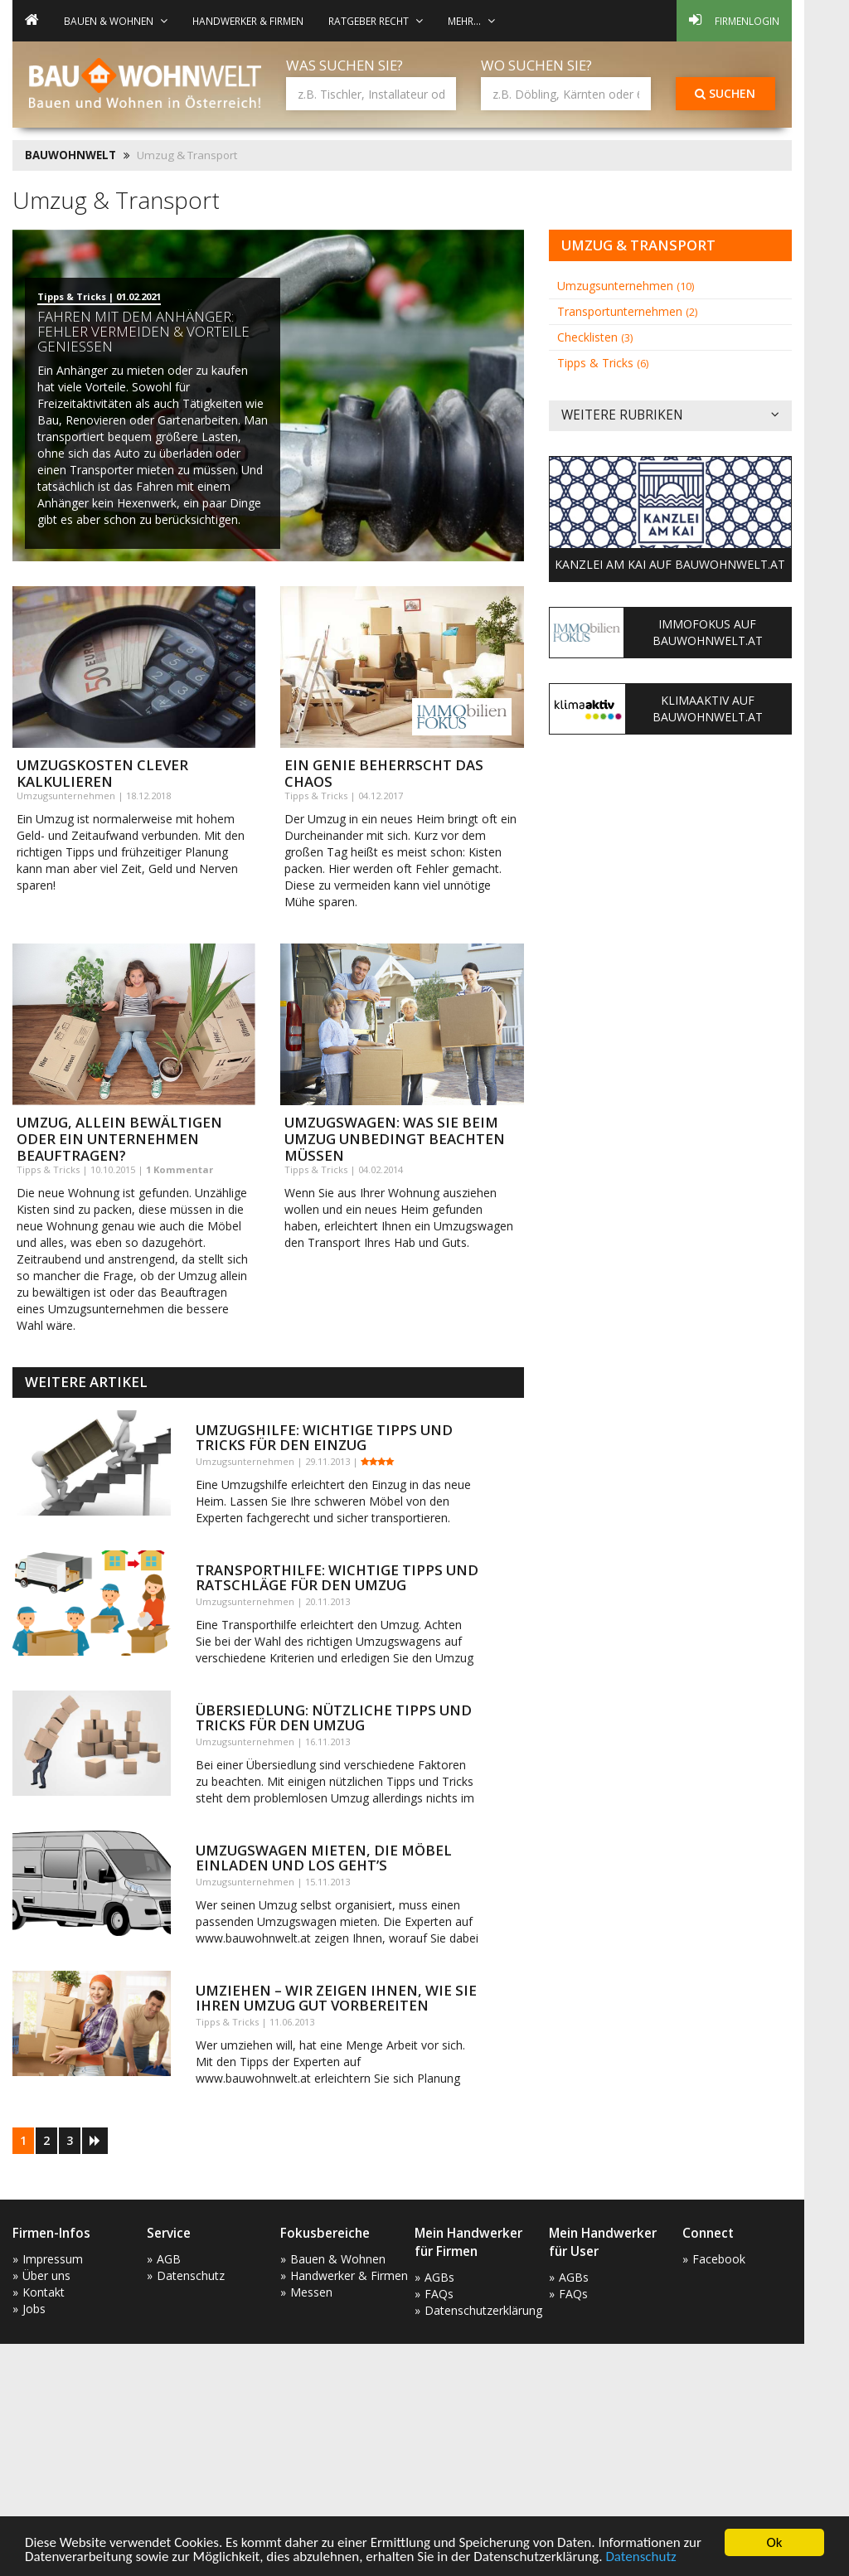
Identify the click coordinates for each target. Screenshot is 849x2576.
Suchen (725, 93)
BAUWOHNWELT (70, 155)
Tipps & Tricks (602, 363)
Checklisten (595, 337)
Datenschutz (640, 2556)
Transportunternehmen (627, 311)
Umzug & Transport (638, 245)
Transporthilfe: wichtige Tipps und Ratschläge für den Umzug (337, 1577)
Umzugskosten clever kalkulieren (102, 773)
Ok (775, 2542)
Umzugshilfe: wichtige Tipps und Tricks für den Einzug (324, 1437)
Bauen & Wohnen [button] (115, 20)
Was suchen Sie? (344, 65)
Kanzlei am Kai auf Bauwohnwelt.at (670, 564)
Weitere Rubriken (670, 416)
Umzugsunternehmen (625, 285)
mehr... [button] (471, 20)
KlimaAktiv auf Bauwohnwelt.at (708, 708)
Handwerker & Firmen (247, 20)
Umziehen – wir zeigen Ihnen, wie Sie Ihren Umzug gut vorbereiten (336, 1998)
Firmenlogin (734, 19)
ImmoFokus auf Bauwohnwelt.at (708, 632)
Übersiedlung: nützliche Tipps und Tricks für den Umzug (334, 1717)
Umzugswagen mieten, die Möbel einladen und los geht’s (324, 1858)
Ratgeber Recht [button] (375, 20)
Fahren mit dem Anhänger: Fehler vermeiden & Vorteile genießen (143, 331)
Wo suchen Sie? (536, 65)
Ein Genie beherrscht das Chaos (383, 773)
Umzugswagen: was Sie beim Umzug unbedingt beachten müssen (394, 1139)
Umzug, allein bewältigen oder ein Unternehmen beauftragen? (119, 1139)
